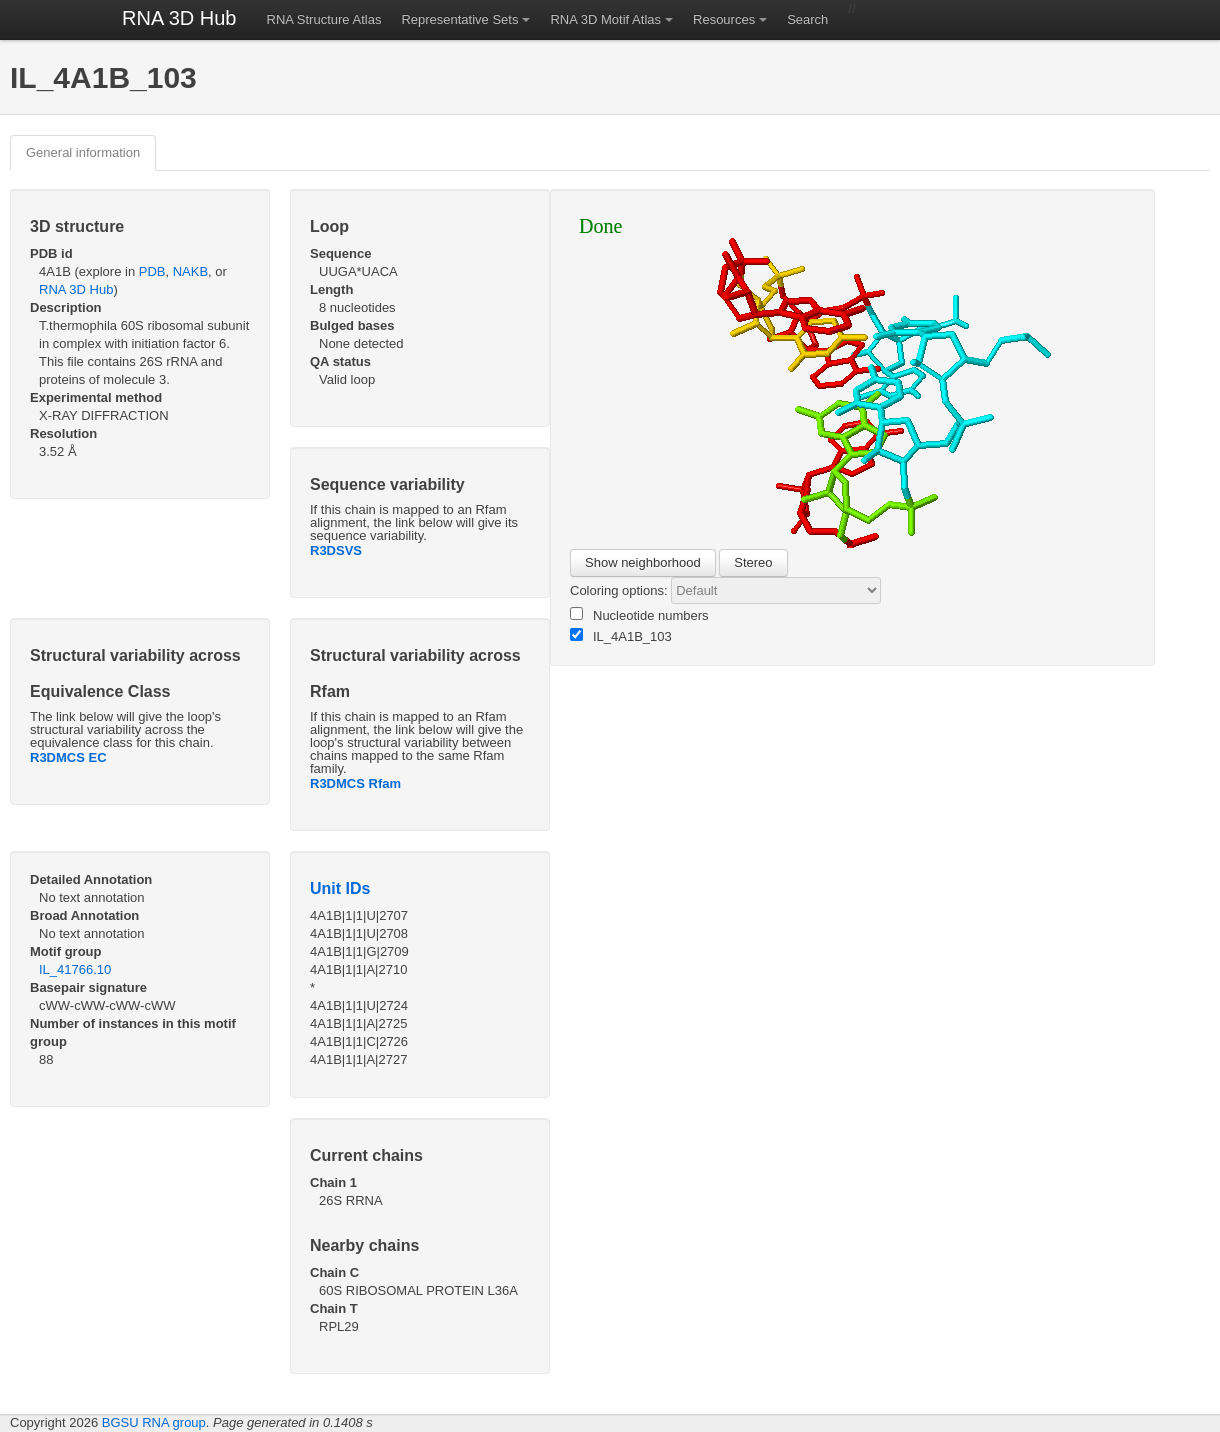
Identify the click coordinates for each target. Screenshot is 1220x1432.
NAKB (190, 271)
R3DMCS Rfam (355, 783)
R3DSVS (336, 550)
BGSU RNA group (154, 1422)
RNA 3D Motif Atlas (605, 19)
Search (807, 19)
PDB (152, 271)
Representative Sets (459, 19)
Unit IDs (340, 888)
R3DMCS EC (68, 757)
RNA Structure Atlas (324, 19)
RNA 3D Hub (179, 18)
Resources (724, 19)
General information (83, 152)
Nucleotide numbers (639, 615)
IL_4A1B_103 (621, 636)
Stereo (753, 562)
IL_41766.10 (75, 969)
